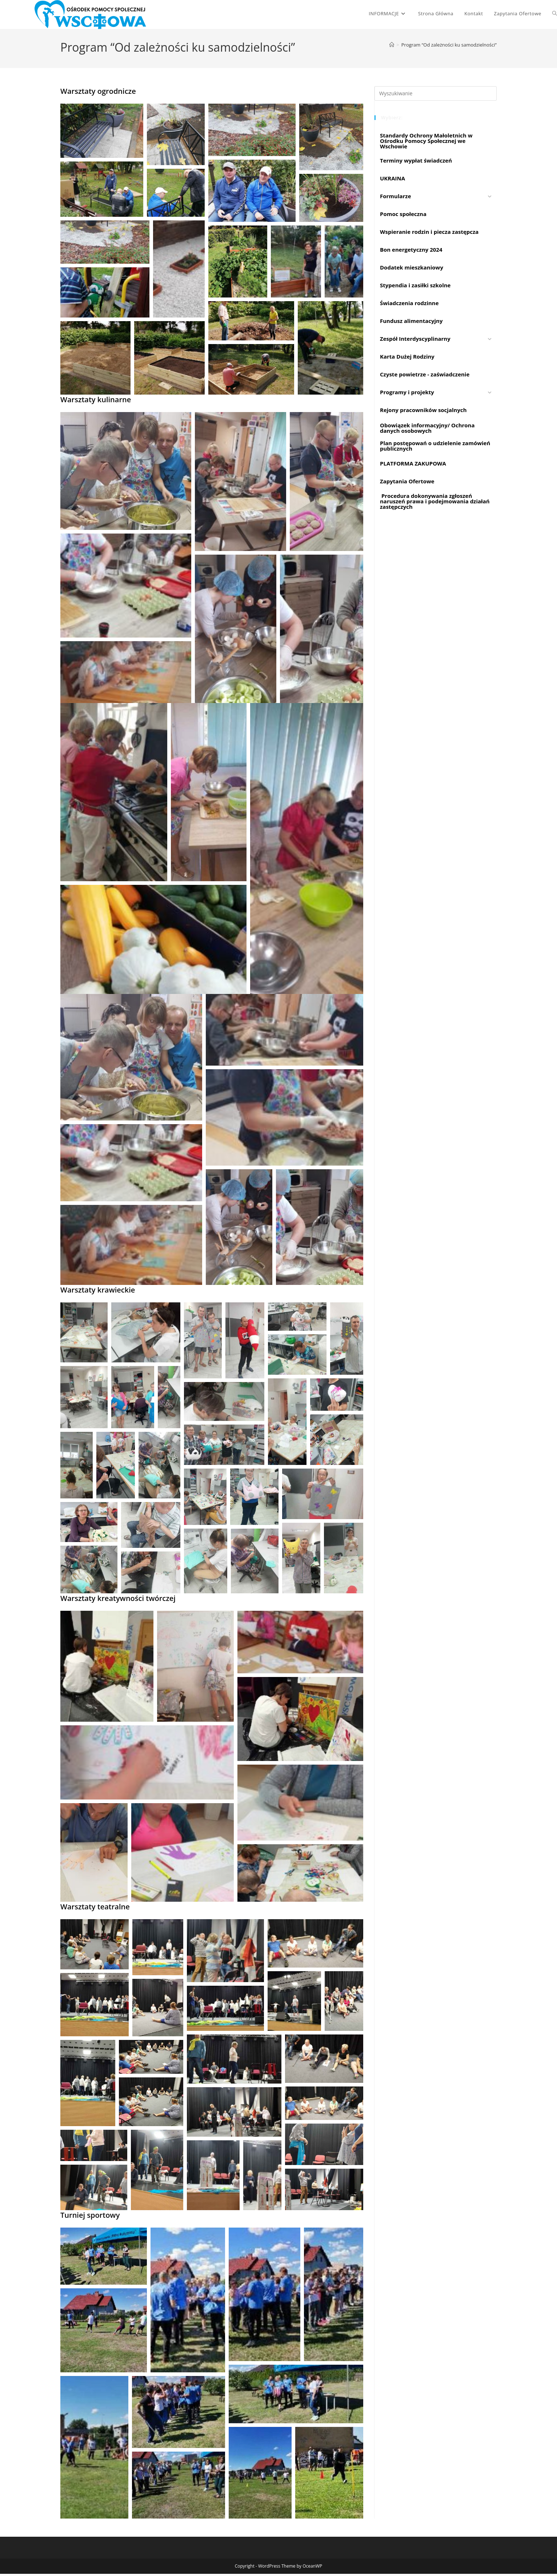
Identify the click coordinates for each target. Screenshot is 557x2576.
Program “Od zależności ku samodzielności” (449, 47)
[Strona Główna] (391, 47)
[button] (101, 133)
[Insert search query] (435, 95)
